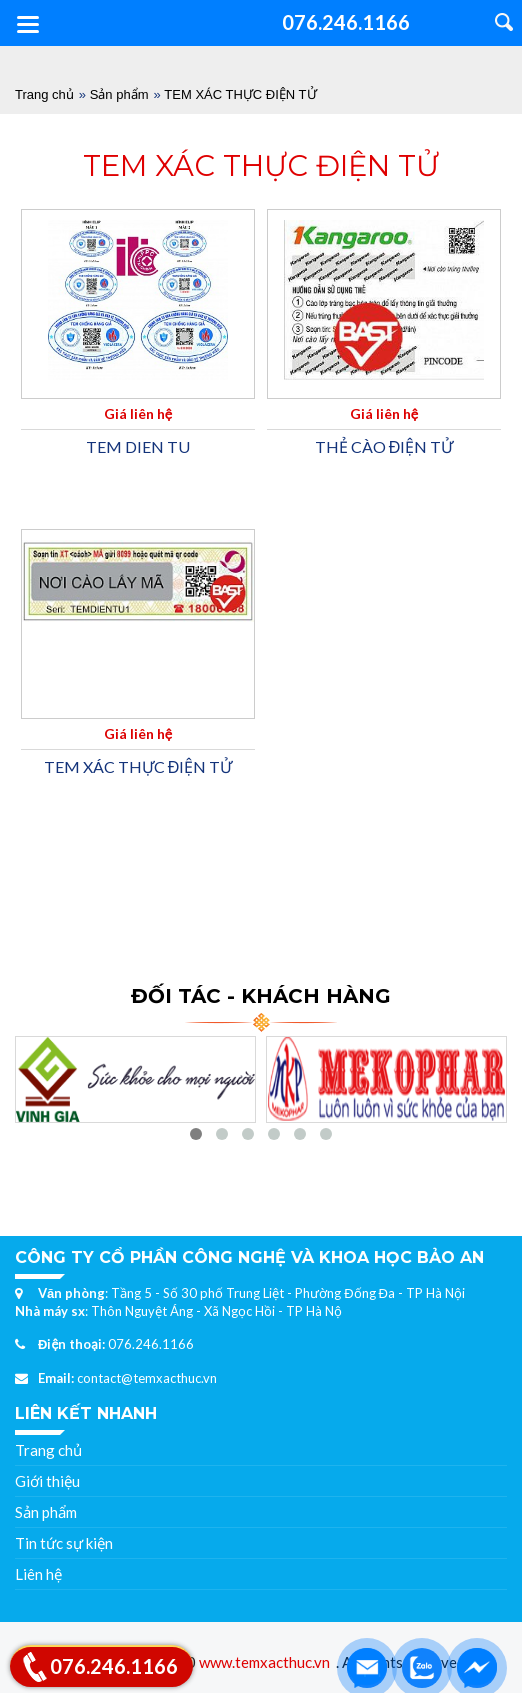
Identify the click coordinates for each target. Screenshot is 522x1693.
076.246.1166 (151, 1344)
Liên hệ (38, 1574)
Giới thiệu (47, 1481)
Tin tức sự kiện (64, 1543)
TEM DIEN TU (138, 446)
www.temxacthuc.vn (264, 1662)
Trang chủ (44, 94)
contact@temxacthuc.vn (147, 1378)
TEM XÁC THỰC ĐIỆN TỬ (240, 94)
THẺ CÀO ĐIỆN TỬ (384, 446)
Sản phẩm (119, 94)
